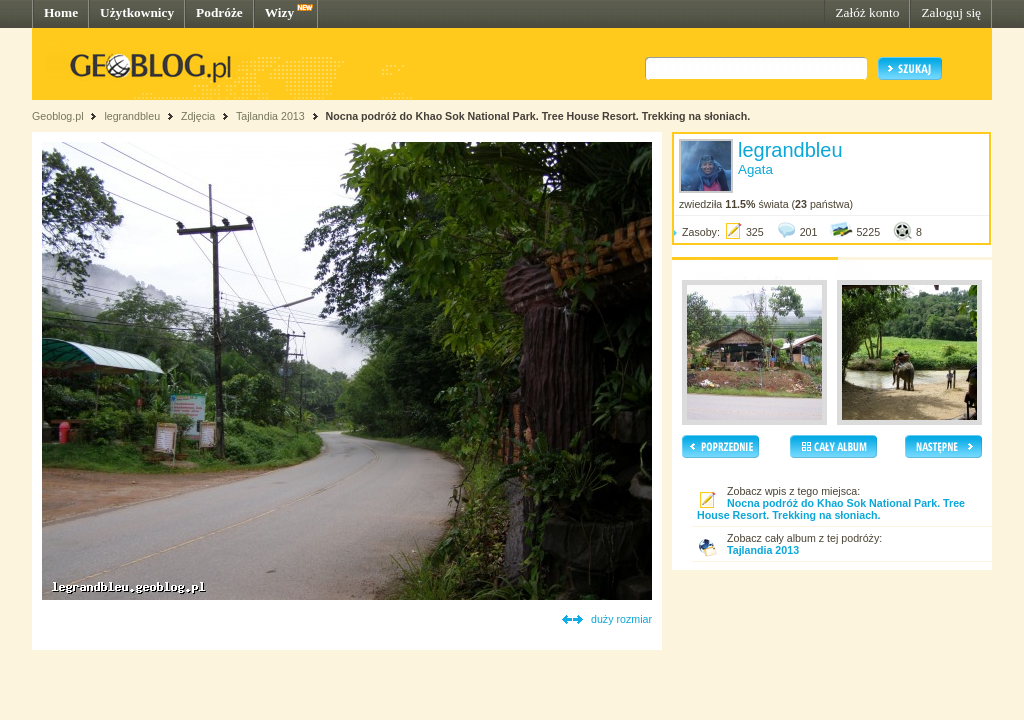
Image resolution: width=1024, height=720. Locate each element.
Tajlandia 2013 (270, 116)
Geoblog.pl (58, 116)
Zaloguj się (951, 12)
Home (61, 12)
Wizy (279, 12)
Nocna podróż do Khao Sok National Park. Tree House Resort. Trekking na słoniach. (538, 116)
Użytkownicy (137, 12)
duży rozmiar (621, 619)
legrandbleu (132, 116)
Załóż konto (867, 12)
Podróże (219, 12)
